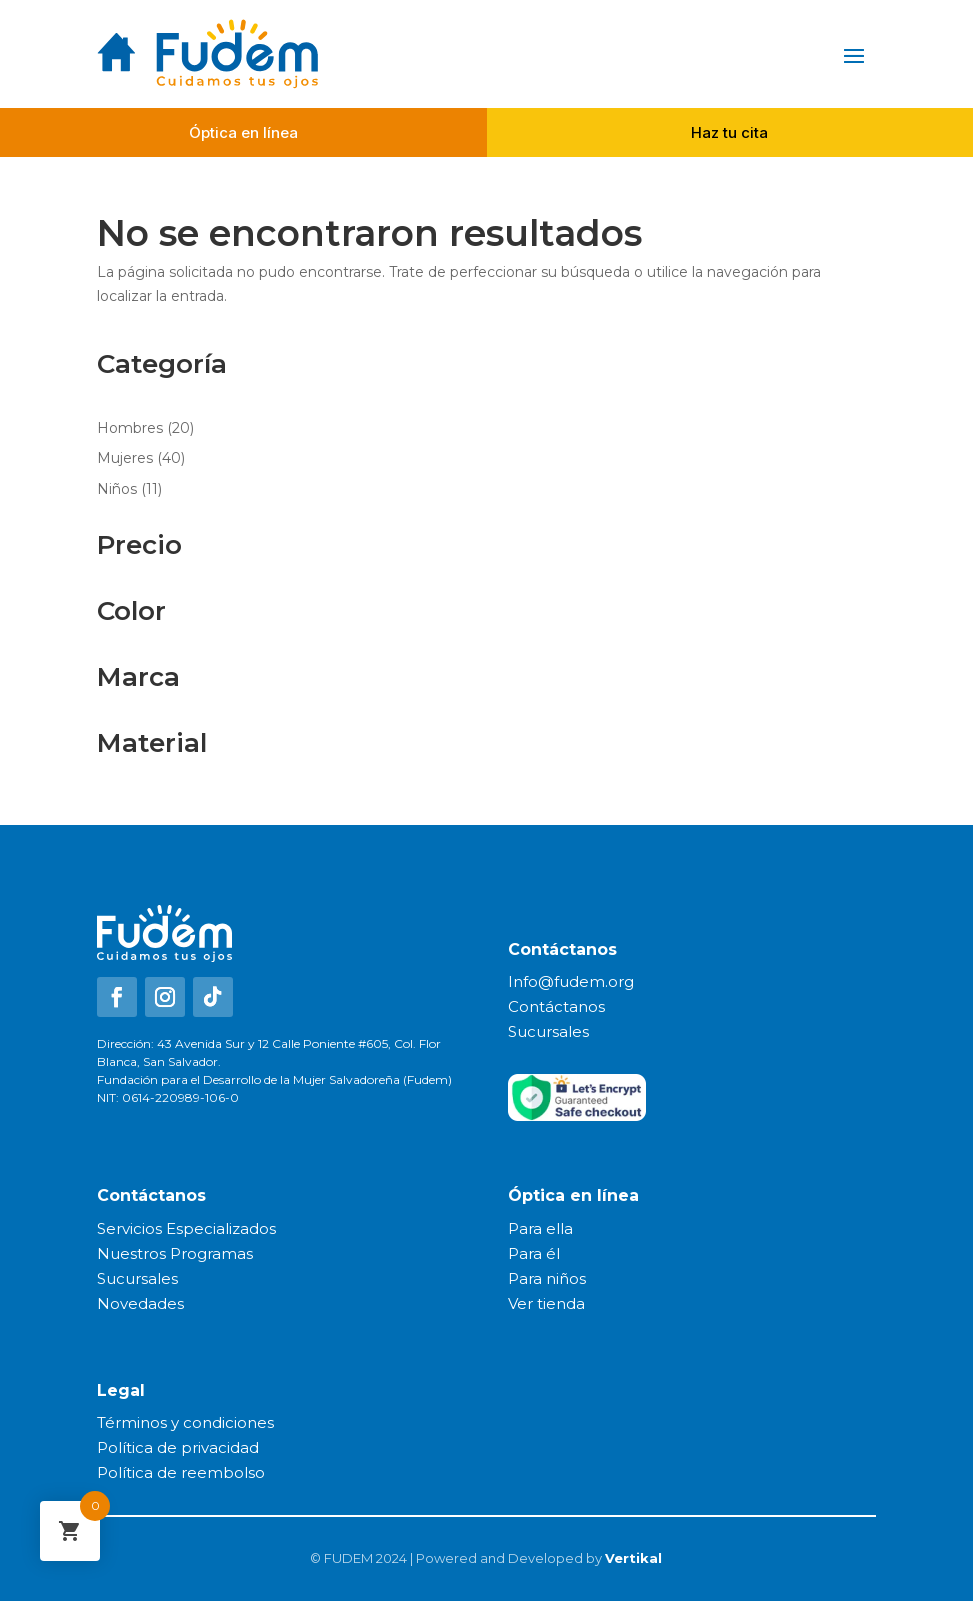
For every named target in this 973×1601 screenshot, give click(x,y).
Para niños (547, 1278)
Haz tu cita (729, 132)
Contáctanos (556, 1006)
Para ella (540, 1228)
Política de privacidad (178, 1447)
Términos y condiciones (185, 1422)
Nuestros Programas (175, 1253)
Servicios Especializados (186, 1228)
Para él (534, 1253)
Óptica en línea (243, 132)
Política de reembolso (181, 1472)
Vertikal (633, 1558)
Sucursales (548, 1031)
